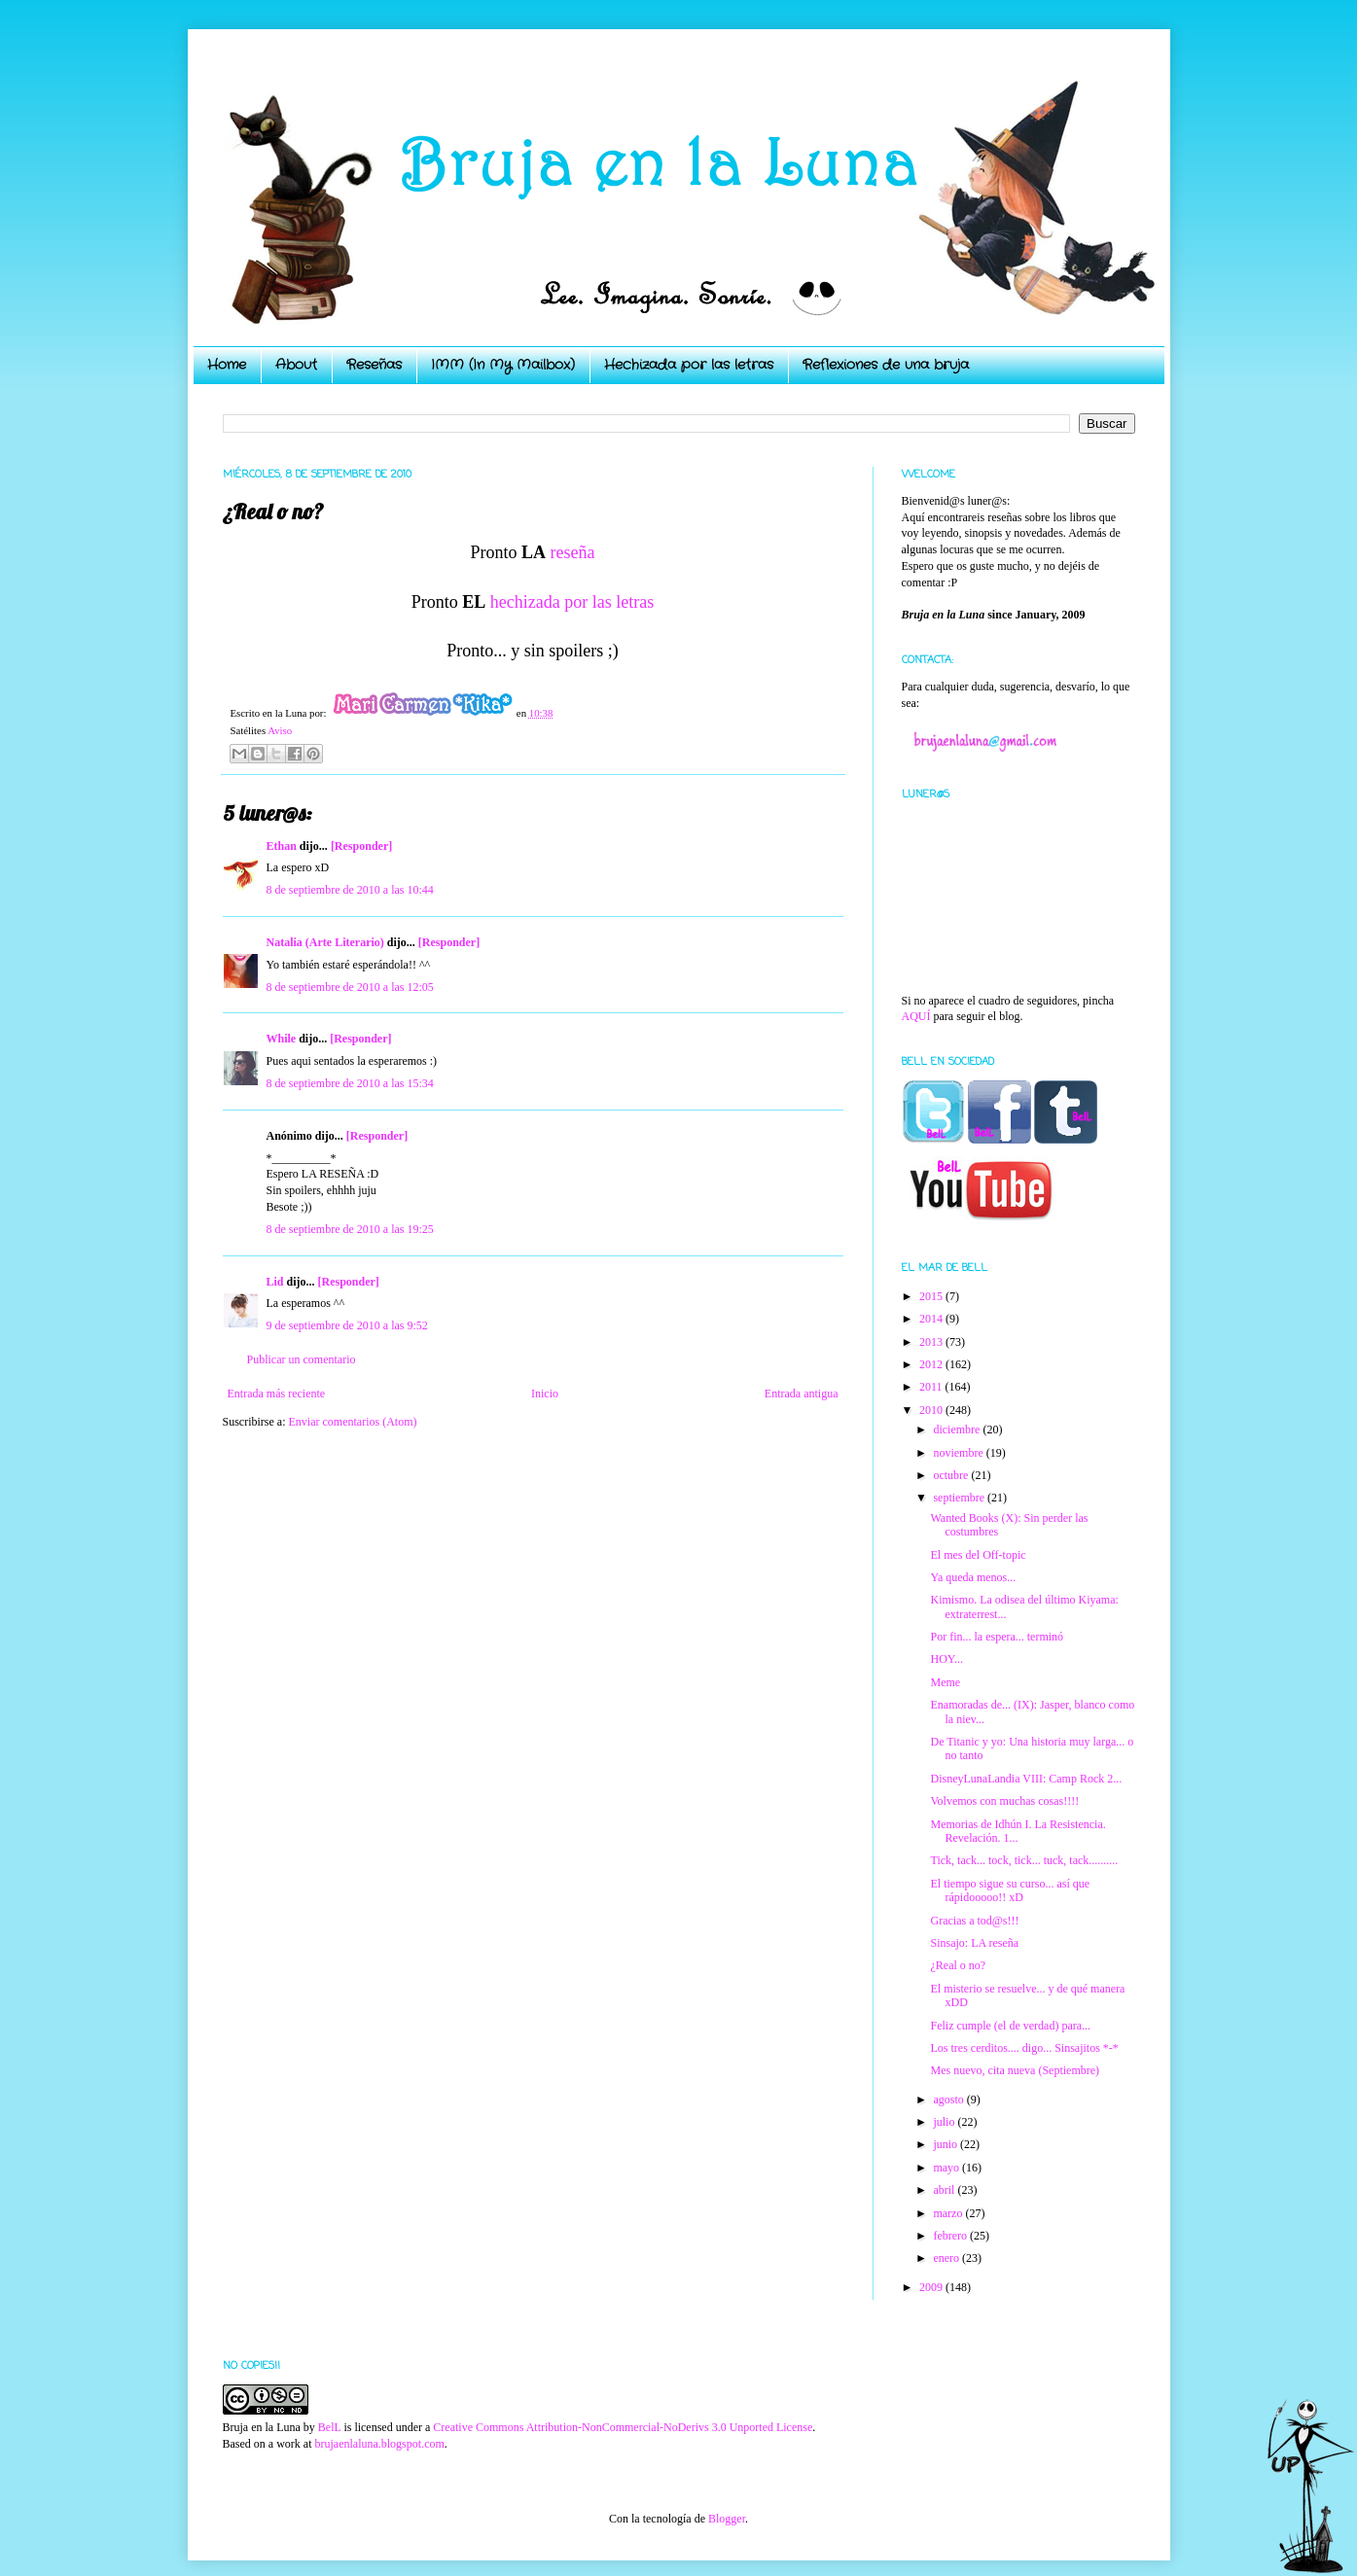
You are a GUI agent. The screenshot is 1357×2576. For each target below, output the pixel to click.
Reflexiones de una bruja (886, 364)
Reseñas (374, 364)
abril (945, 2190)
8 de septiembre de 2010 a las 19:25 (350, 1229)
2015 (932, 1296)
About (296, 364)
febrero (951, 2235)
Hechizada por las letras (688, 364)
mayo (947, 2167)
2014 (932, 1318)
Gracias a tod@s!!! (974, 1920)
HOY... (946, 1659)
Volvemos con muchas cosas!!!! (1004, 1801)
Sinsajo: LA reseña (974, 1943)
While (282, 1038)
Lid (275, 1281)
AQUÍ (916, 1016)
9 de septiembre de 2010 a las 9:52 (347, 1325)
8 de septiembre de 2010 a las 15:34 (350, 1083)
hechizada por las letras (572, 602)
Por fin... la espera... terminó (996, 1636)
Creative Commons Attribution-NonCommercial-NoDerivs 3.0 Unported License (622, 2427)
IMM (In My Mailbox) (503, 364)
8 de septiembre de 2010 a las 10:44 (350, 890)
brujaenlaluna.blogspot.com (379, 2444)
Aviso (280, 730)
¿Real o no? (957, 1965)
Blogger (726, 2518)
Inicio (544, 1393)
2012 (932, 1364)
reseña (573, 552)
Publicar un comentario (301, 1359)
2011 (932, 1387)
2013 (932, 1342)
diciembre (957, 1429)
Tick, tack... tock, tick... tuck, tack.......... (1024, 1860)
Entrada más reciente (277, 1393)
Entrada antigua (802, 1393)
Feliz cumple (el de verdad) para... (1010, 2025)
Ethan (282, 846)
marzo (949, 2213)
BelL (329, 2427)
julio (945, 2122)
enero (947, 2258)
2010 (932, 1410)
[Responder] (361, 846)
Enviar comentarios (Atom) (353, 1422)
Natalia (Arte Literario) (325, 942)
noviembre (959, 1453)
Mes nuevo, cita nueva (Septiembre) (1014, 2070)
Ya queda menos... (973, 1577)
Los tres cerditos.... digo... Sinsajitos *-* (1024, 2048)
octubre (952, 1475)
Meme (945, 1682)
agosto (949, 2099)
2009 (932, 2287)
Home (226, 364)
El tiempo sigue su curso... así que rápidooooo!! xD (1009, 1890)
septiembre (960, 1497)
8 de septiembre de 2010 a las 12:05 (350, 987)
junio (946, 2144)
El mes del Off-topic (977, 1555)
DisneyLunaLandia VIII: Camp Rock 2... (1026, 1778)
